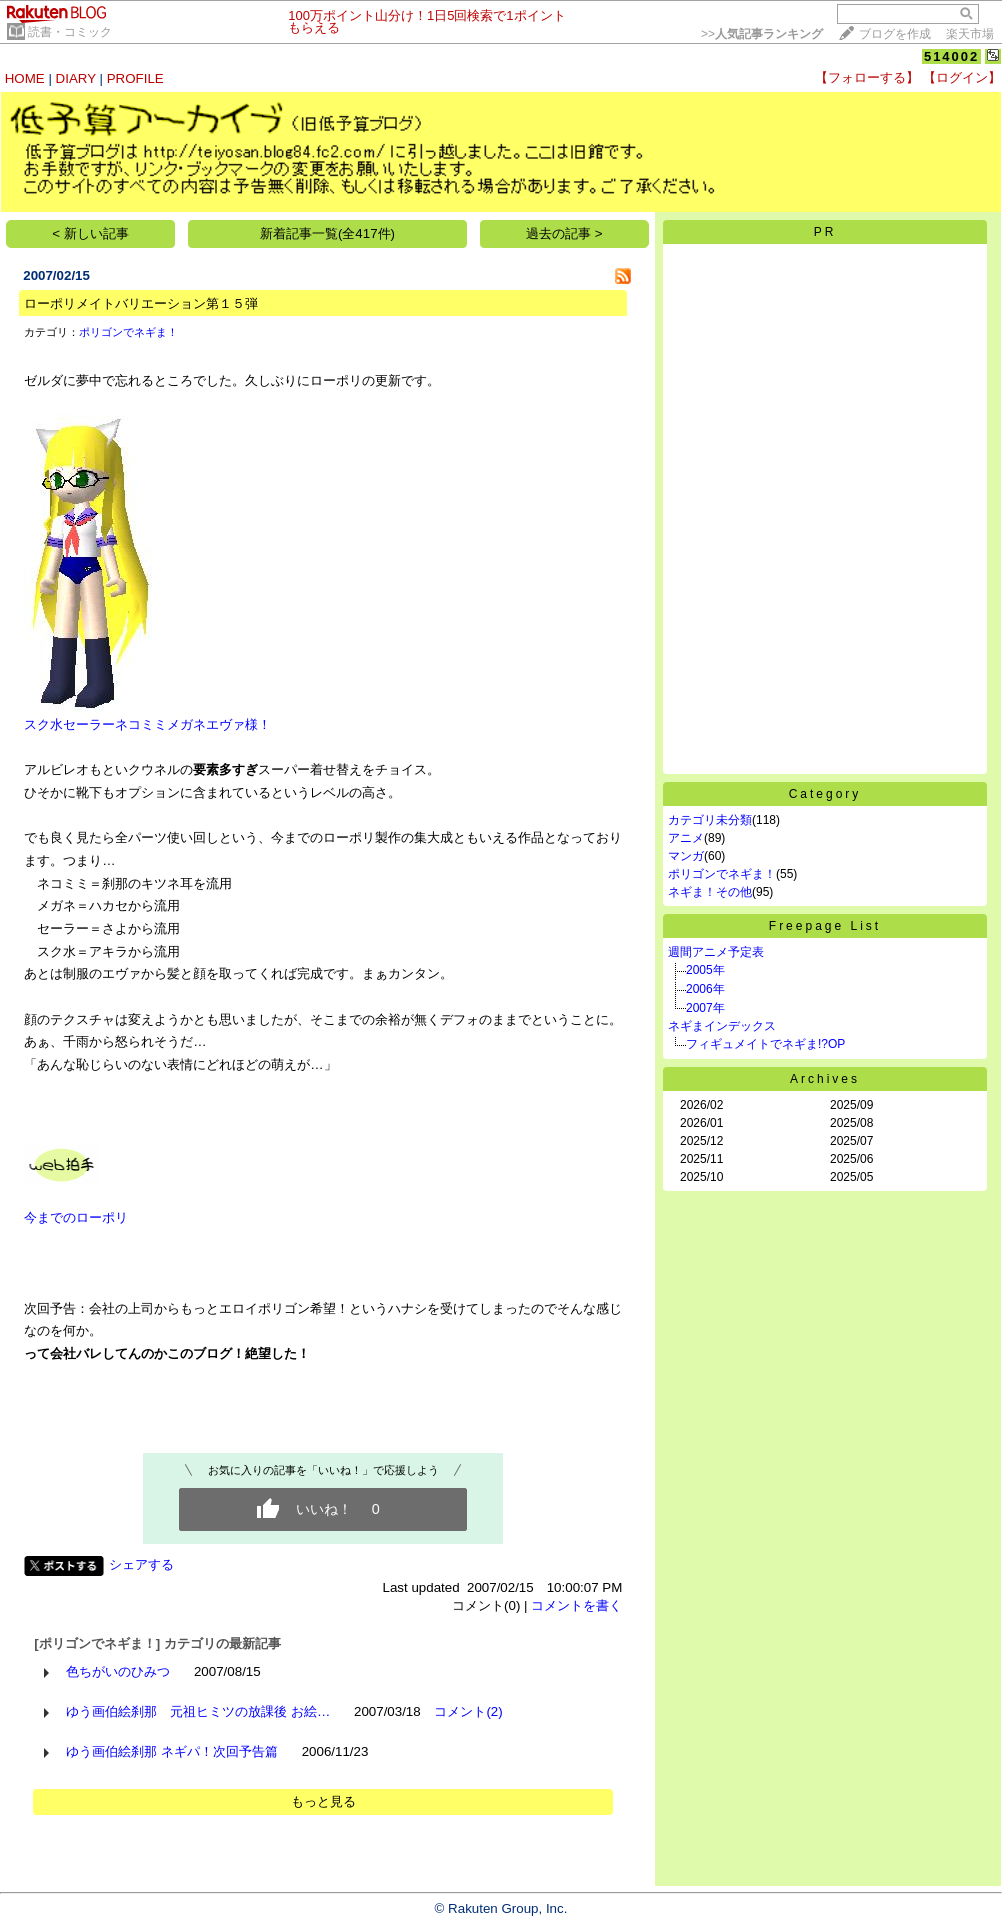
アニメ (686, 838)
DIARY (76, 78)
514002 (951, 56)
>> (762, 34)
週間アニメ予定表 (716, 952)
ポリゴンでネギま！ (128, 332)
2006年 (705, 989)
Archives (825, 1079)
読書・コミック (70, 32)
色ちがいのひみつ (118, 1671)
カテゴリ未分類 (710, 820)
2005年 (705, 970)
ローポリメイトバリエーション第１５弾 (141, 303)
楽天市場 (970, 34)
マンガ (686, 856)
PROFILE (135, 78)
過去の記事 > (564, 233)
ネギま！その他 (710, 892)
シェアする (141, 1564)
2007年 (705, 1008)
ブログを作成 (895, 34)
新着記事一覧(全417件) (327, 233)
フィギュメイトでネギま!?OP (765, 1044)
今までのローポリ (76, 1217)
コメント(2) (468, 1711)
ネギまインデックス (722, 1026)
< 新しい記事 (90, 233)
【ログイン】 (962, 77)
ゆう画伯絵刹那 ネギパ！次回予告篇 (172, 1751)
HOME (25, 78)
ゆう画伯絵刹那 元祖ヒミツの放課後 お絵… (198, 1711)
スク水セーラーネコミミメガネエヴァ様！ (147, 717)
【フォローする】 (867, 77)
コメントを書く (576, 1605)
